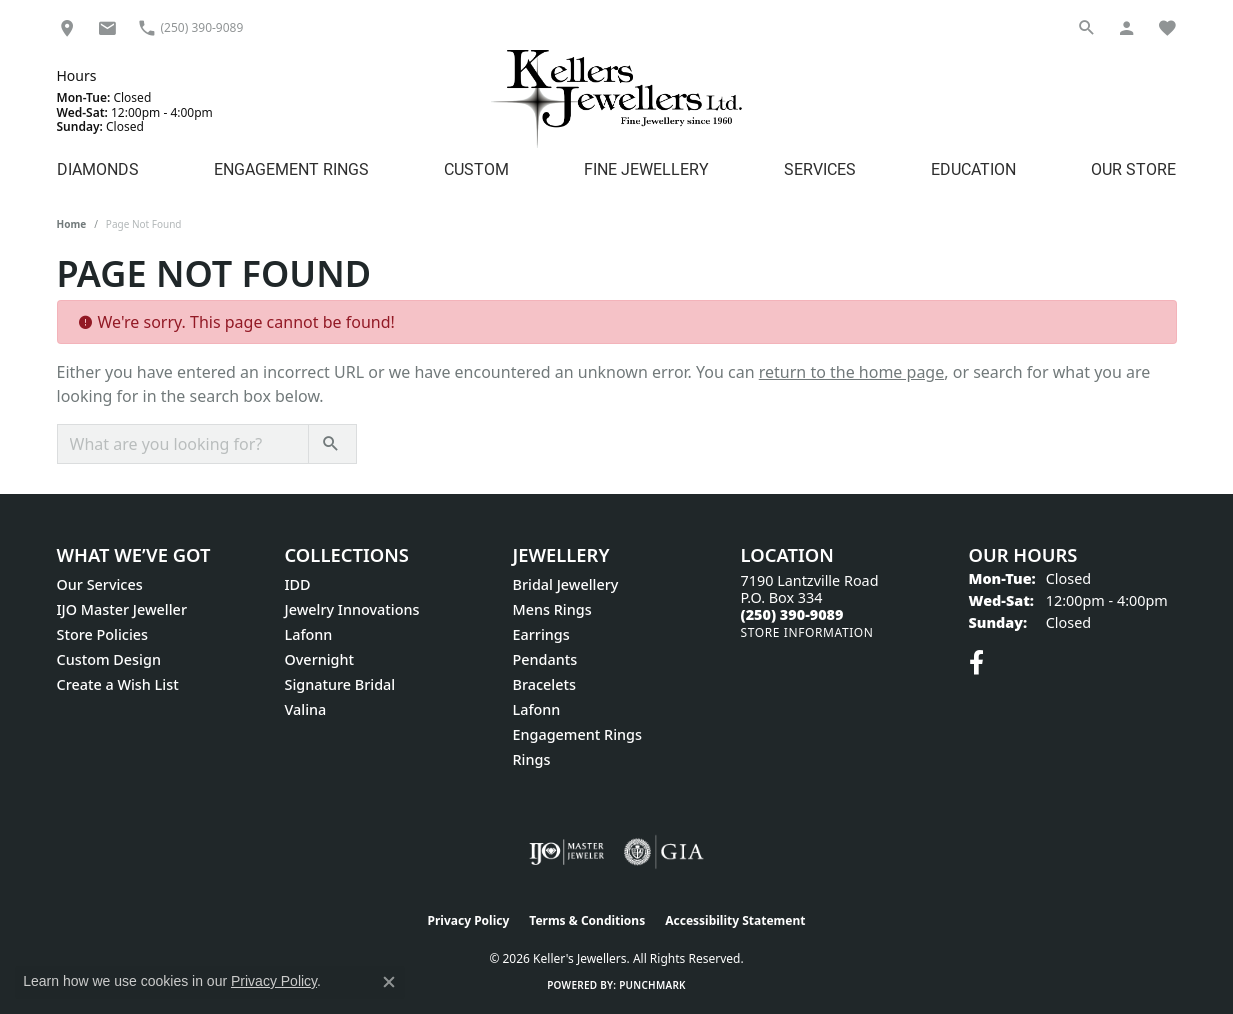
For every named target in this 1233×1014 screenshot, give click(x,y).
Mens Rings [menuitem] (552, 609)
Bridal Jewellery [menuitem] (566, 584)
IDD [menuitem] (298, 584)
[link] (67, 27)
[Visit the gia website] (664, 852)
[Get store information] (807, 632)
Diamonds (98, 168)
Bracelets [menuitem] (544, 684)
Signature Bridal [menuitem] (340, 684)
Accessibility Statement (735, 920)
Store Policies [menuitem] (103, 634)
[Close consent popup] (389, 982)
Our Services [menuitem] (100, 584)
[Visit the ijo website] (566, 852)
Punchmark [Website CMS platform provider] (652, 985)
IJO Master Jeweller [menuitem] (122, 609)
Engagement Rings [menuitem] (577, 734)
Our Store (1133, 168)
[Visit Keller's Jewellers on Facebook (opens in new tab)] (976, 663)
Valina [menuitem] (306, 709)
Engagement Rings (291, 168)
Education (973, 168)
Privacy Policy (469, 920)
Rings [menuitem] (532, 759)
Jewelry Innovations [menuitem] (352, 609)
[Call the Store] (792, 614)
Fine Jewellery (646, 168)
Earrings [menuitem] (541, 634)
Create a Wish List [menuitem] (118, 684)
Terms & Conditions (587, 920)
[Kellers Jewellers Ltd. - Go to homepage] (616, 98)
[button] (1087, 27)
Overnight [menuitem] (320, 659)
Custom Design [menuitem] (109, 659)
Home (72, 224)
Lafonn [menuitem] (309, 634)
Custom (476, 168)
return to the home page (852, 372)
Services (820, 168)
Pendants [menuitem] (545, 659)
